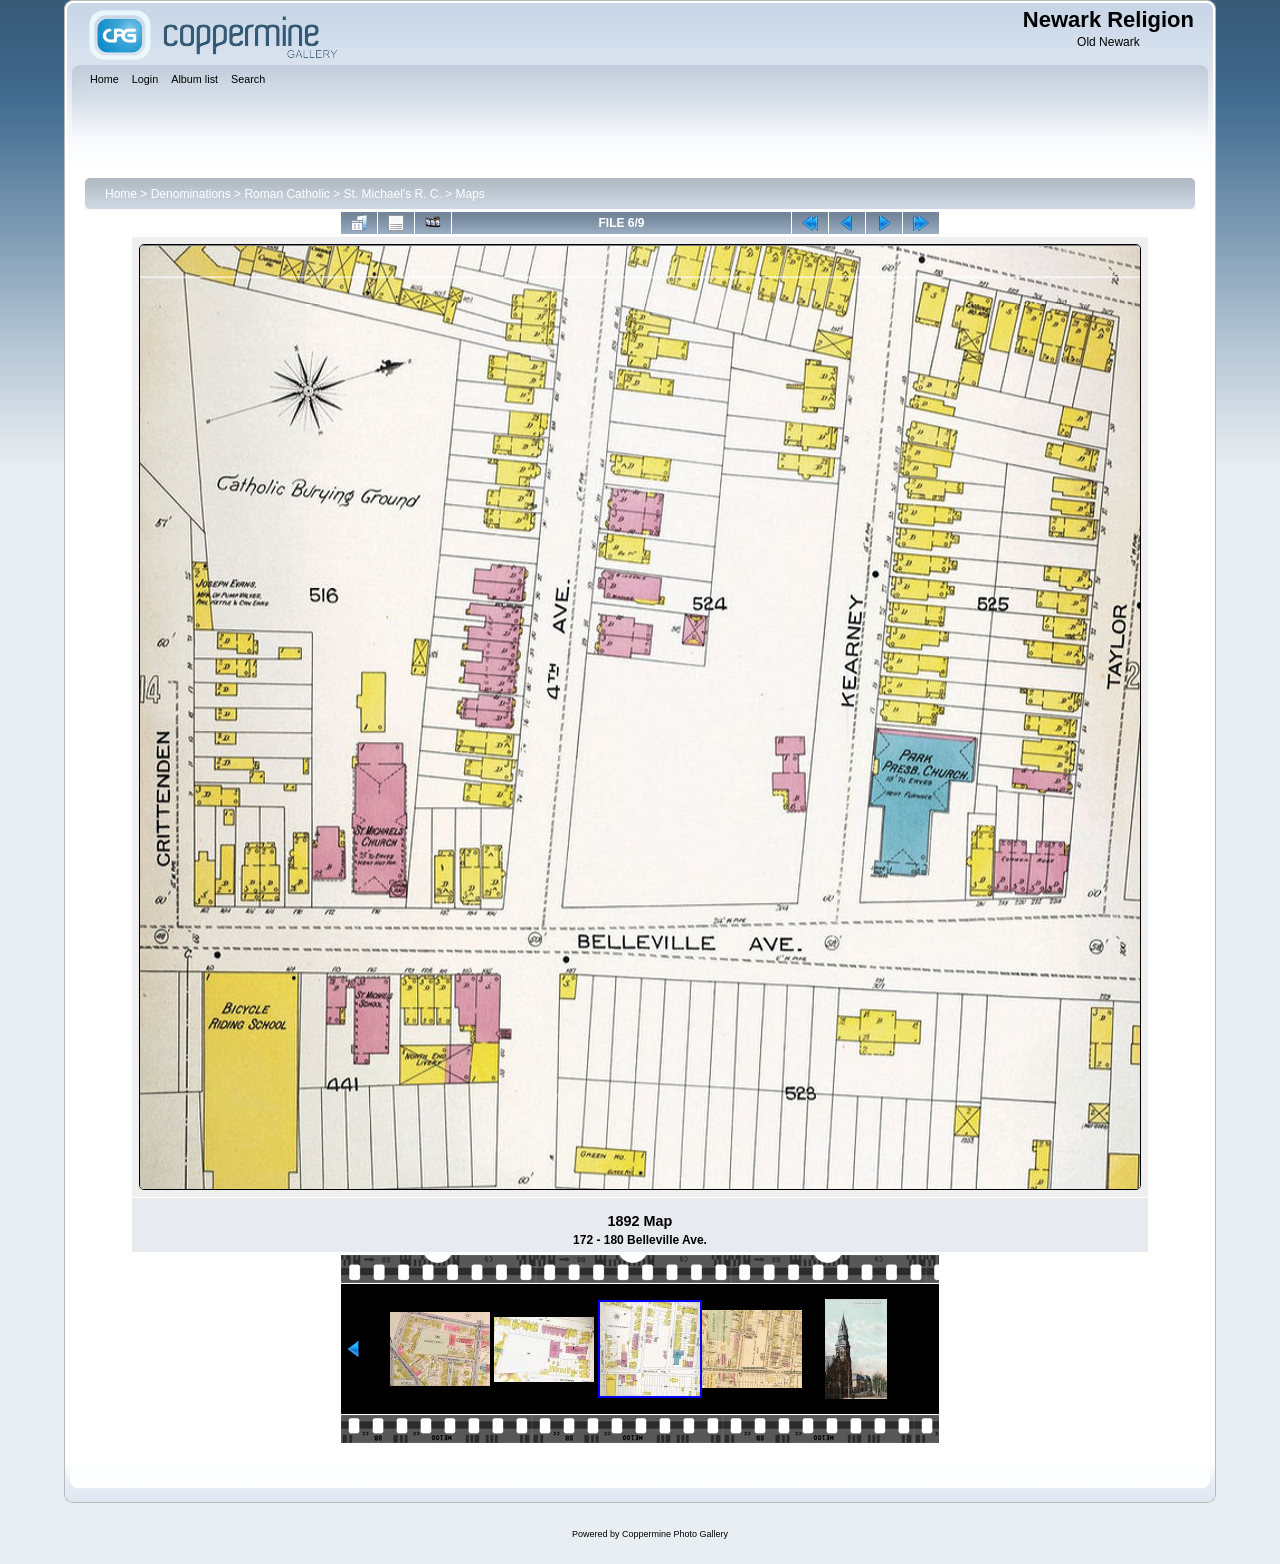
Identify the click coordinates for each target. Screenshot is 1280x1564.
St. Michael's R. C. (393, 194)
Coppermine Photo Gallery (675, 1534)
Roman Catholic (286, 194)
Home (121, 194)
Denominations (191, 194)
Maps (470, 194)
